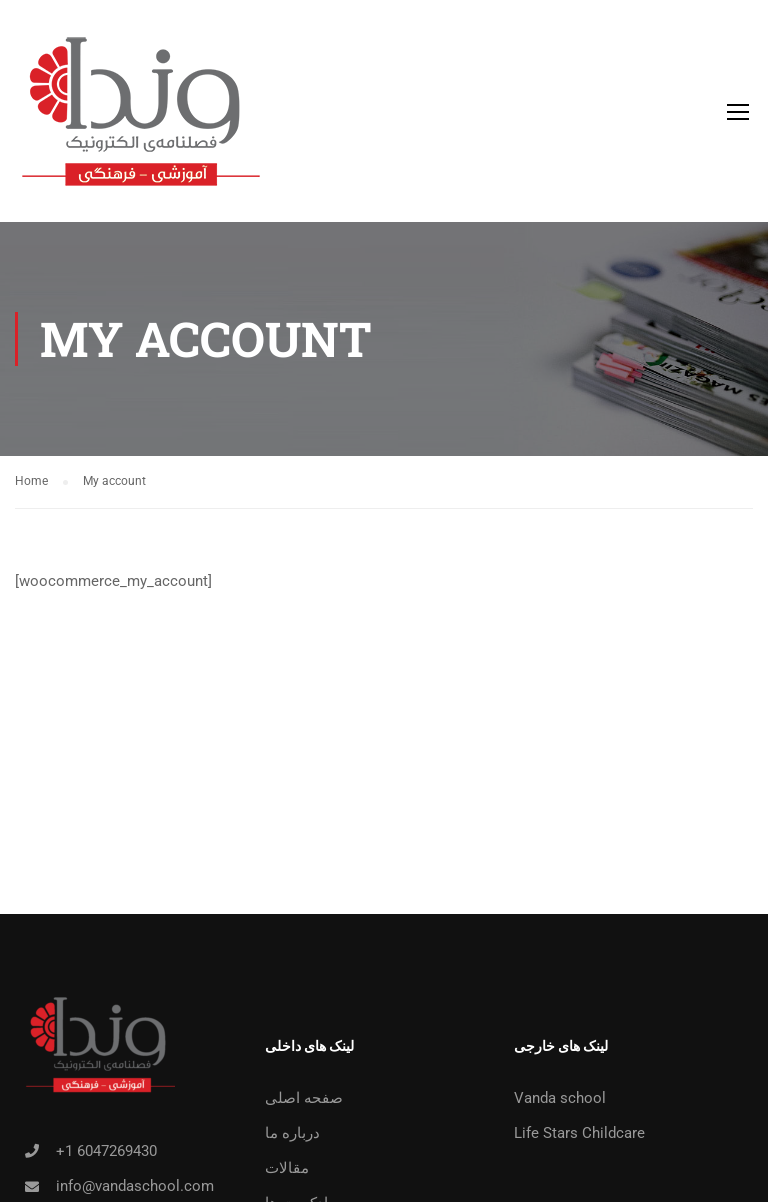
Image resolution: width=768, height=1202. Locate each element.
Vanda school (560, 1098)
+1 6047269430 (106, 1151)
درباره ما (292, 1133)
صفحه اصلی (304, 1098)
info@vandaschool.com (135, 1186)
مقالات (287, 1168)
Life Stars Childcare (579, 1133)
